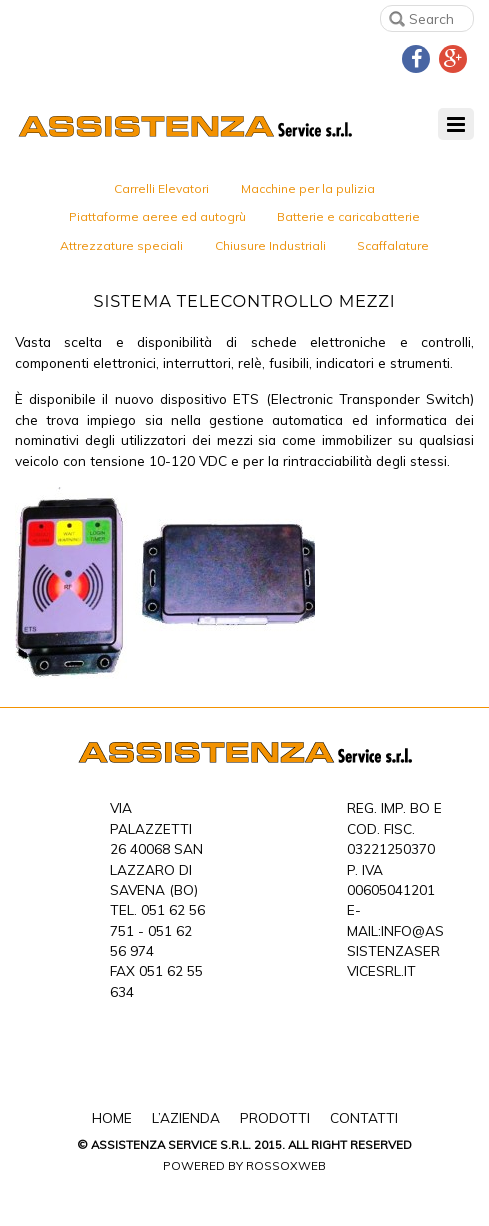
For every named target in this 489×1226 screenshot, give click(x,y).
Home (112, 1117)
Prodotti (275, 1117)
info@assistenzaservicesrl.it (395, 951)
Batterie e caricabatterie (348, 216)
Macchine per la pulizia (308, 188)
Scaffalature (393, 245)
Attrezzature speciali (121, 245)
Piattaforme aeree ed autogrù (157, 216)
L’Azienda (186, 1117)
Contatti (364, 1117)
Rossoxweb (286, 1165)
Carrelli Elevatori (161, 188)
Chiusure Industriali (270, 245)
